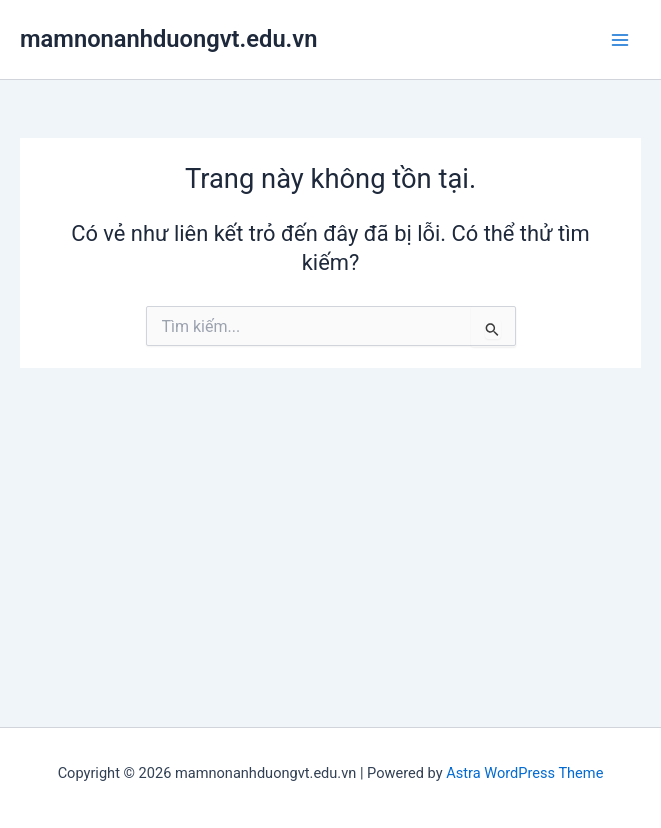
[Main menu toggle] (620, 40)
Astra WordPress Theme (524, 773)
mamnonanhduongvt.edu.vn (168, 39)
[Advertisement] (330, 518)
